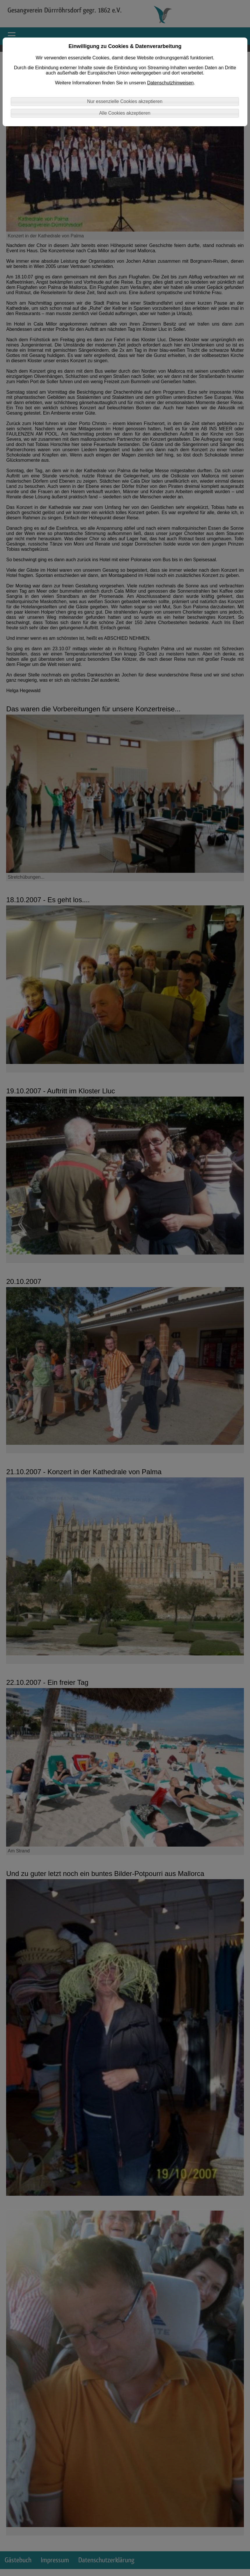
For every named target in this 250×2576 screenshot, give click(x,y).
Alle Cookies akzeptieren (124, 113)
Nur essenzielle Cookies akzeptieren (124, 101)
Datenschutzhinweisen (170, 82)
